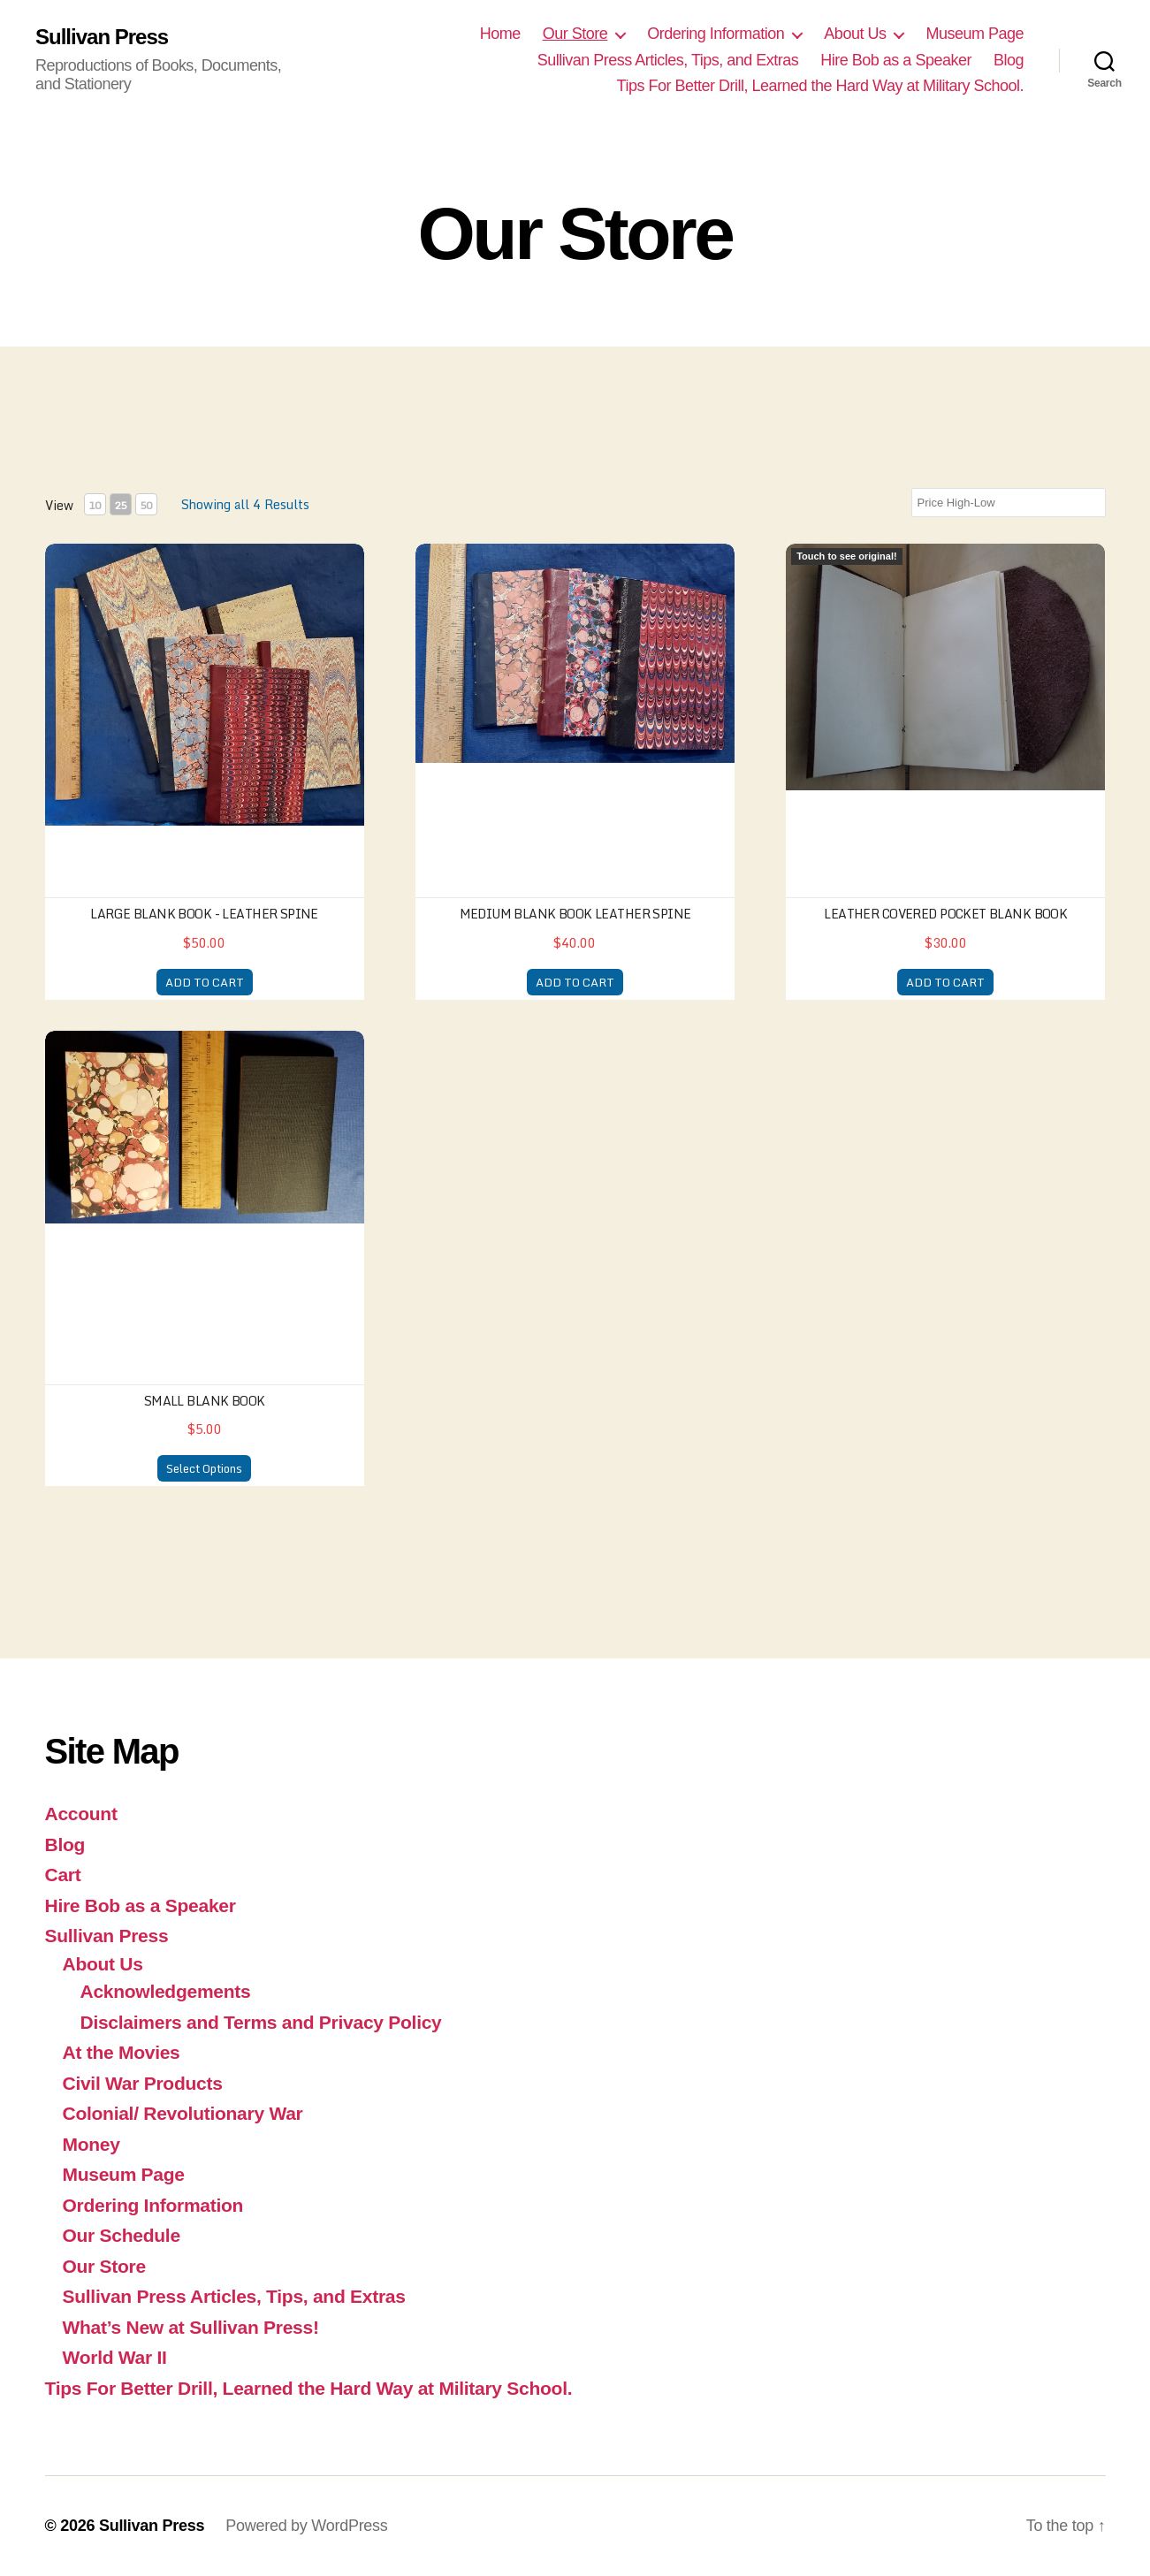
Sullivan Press (101, 37)
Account (81, 1813)
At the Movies (121, 2052)
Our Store (575, 33)
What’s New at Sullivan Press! (191, 2327)
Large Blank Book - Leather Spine (203, 913)
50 (146, 505)
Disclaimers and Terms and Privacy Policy (261, 2022)
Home (500, 33)
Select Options (204, 1468)
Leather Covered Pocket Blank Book (945, 913)
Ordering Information (715, 33)
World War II (115, 2357)
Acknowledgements (165, 1991)
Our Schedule (121, 2235)
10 (94, 505)
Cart (63, 1874)
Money (91, 2144)
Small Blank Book (204, 1401)
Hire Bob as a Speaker (895, 60)
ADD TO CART (204, 982)
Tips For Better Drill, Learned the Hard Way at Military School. (820, 86)
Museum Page (974, 33)
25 (120, 505)
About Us (855, 33)
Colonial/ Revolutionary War (183, 2113)
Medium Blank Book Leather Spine (575, 913)
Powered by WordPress (306, 2525)
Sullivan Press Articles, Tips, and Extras (668, 60)
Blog (1009, 60)
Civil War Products (143, 2083)
